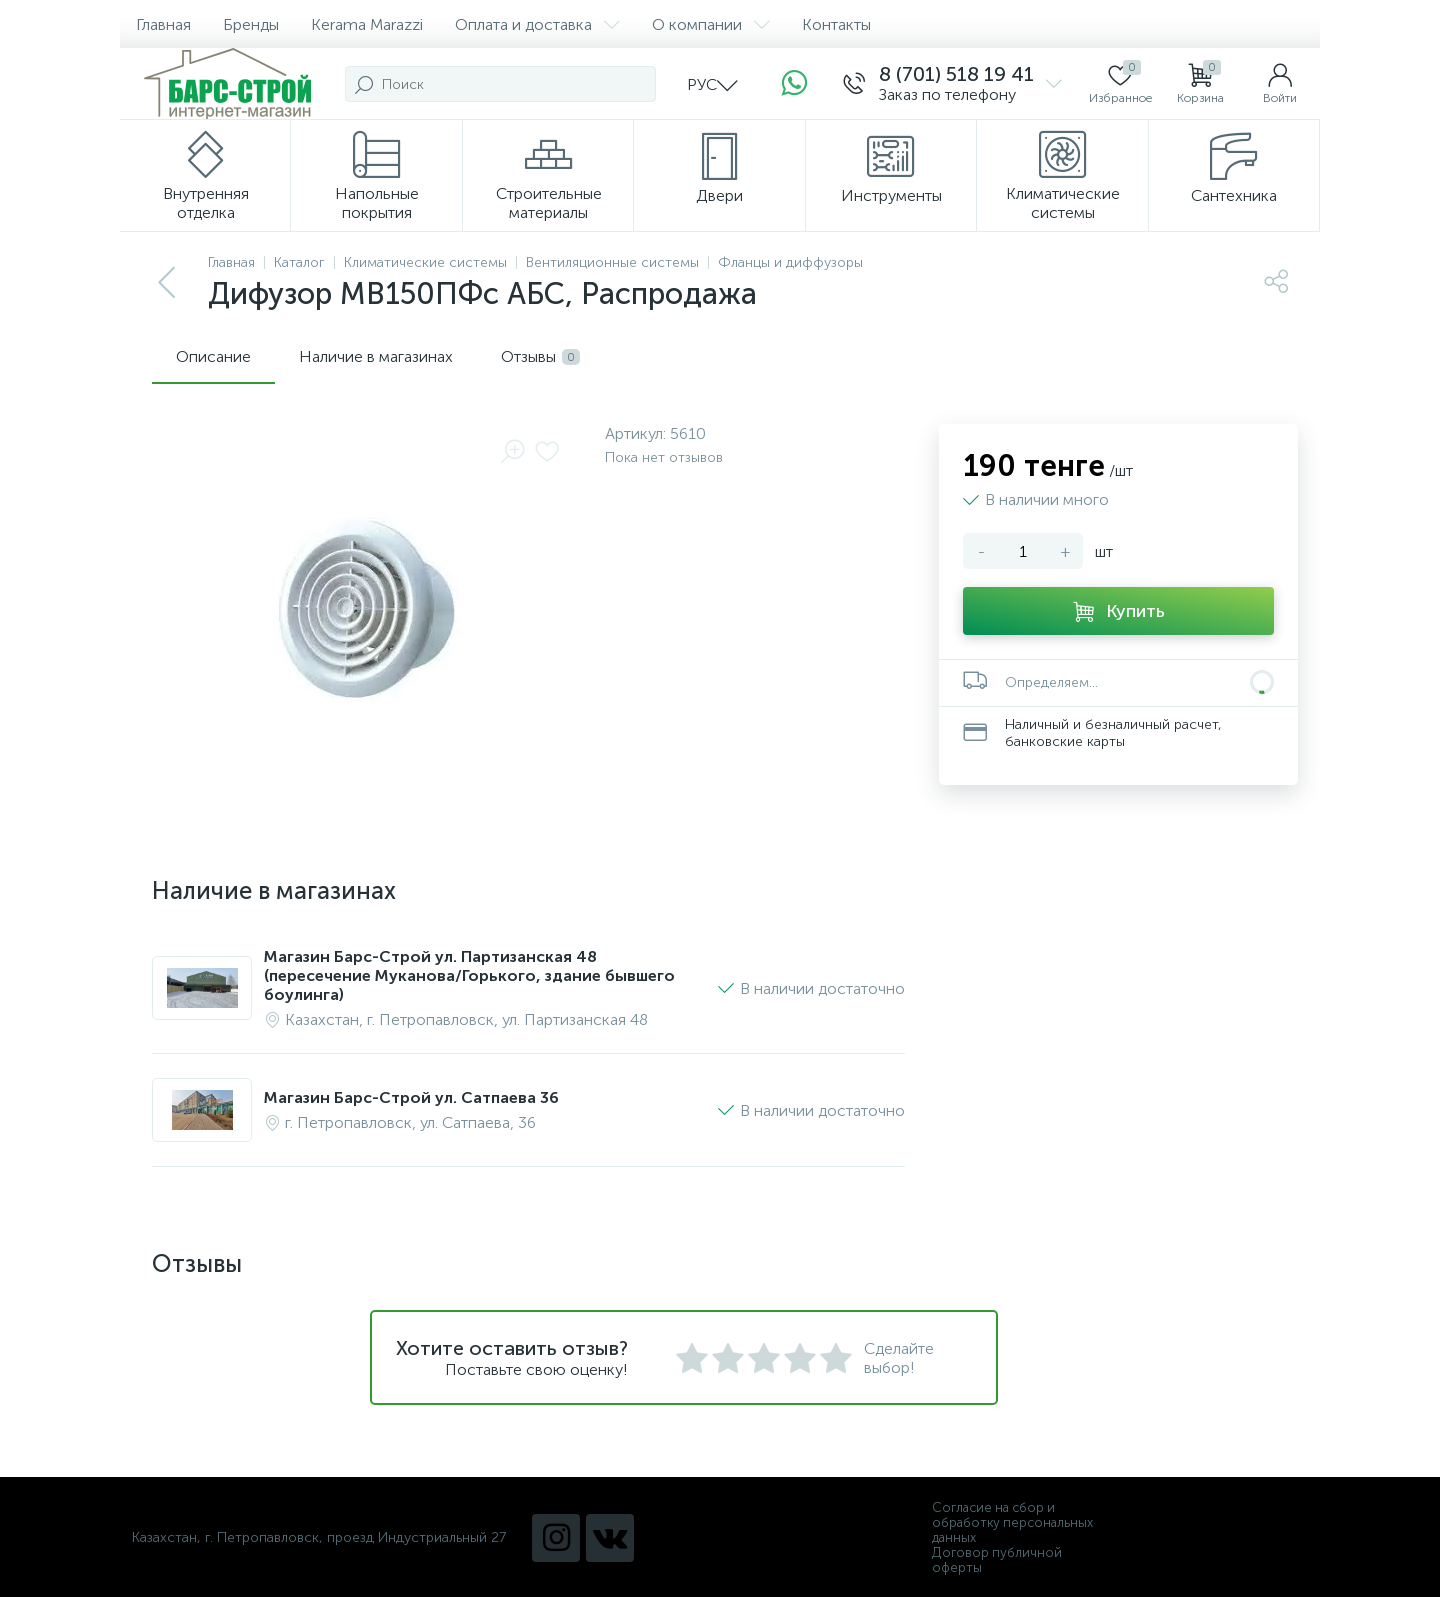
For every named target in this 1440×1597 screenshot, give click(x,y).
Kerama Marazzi (367, 24)
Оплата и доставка (537, 24)
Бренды (251, 24)
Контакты (836, 24)
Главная (163, 24)
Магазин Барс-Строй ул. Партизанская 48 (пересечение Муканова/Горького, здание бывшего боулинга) (469, 975)
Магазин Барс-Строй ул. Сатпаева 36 (411, 1097)
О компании (711, 24)
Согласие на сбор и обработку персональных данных (1012, 1522)
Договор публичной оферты (997, 1560)
